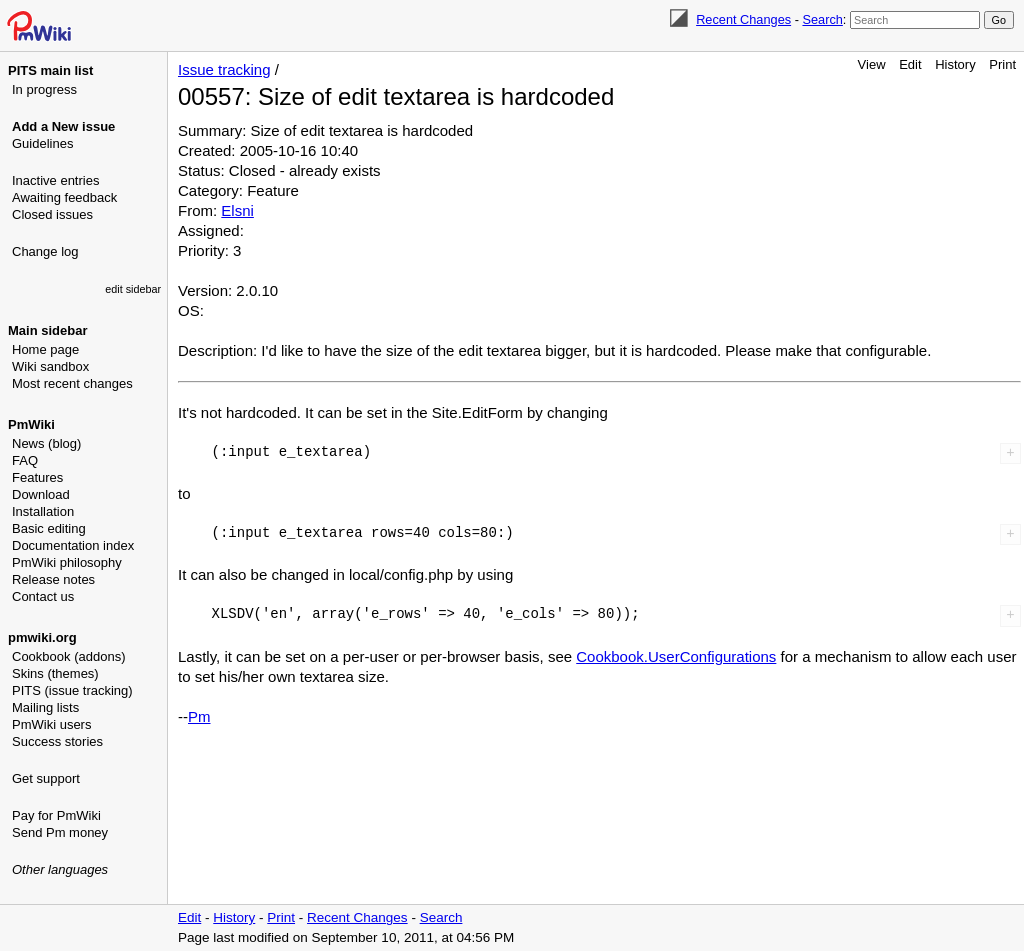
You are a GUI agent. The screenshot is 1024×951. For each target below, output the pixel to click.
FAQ (25, 460)
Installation (43, 511)
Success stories (57, 741)
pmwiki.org (42, 637)
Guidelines (42, 143)
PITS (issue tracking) (72, 690)
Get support (46, 778)
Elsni (237, 210)
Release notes (53, 579)
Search (822, 19)
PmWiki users (51, 724)
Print (1002, 64)
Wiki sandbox (50, 366)
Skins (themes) (55, 673)
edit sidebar (133, 289)
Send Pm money (60, 832)
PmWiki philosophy (67, 562)
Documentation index (73, 545)
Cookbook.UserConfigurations (676, 656)
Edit (910, 64)
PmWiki (31, 424)
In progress (44, 89)
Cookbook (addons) (68, 656)
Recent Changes (743, 19)
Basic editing (49, 528)
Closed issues (52, 214)
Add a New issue (63, 126)
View (872, 64)
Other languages (60, 869)
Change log (45, 251)
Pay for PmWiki (56, 815)
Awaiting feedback (64, 197)
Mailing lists (45, 707)
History (955, 64)
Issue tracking (224, 69)
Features (37, 477)
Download (41, 494)
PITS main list (50, 70)
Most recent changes (72, 383)
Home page (45, 349)
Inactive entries (55, 180)
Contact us (43, 596)
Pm (199, 716)
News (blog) (46, 443)
